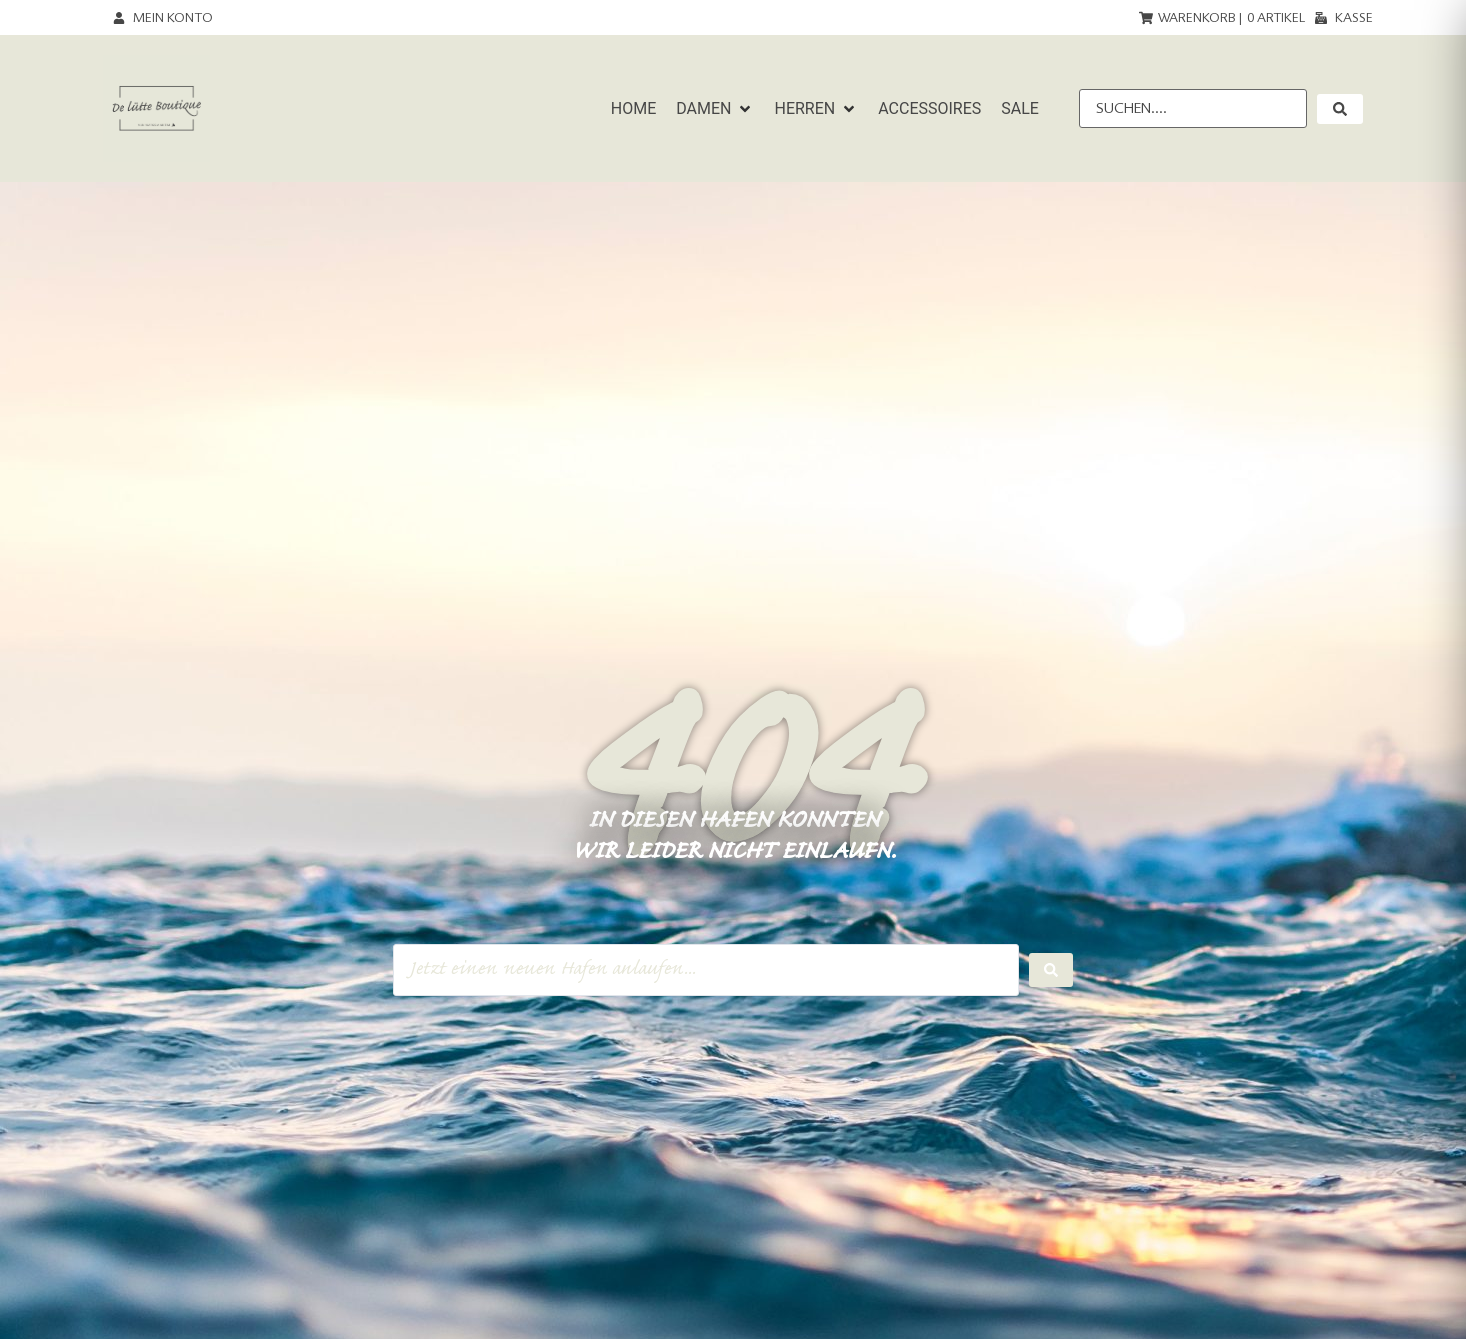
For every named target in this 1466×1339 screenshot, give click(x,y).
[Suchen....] (1193, 108)
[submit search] (1340, 109)
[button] (715, 109)
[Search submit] (1051, 970)
